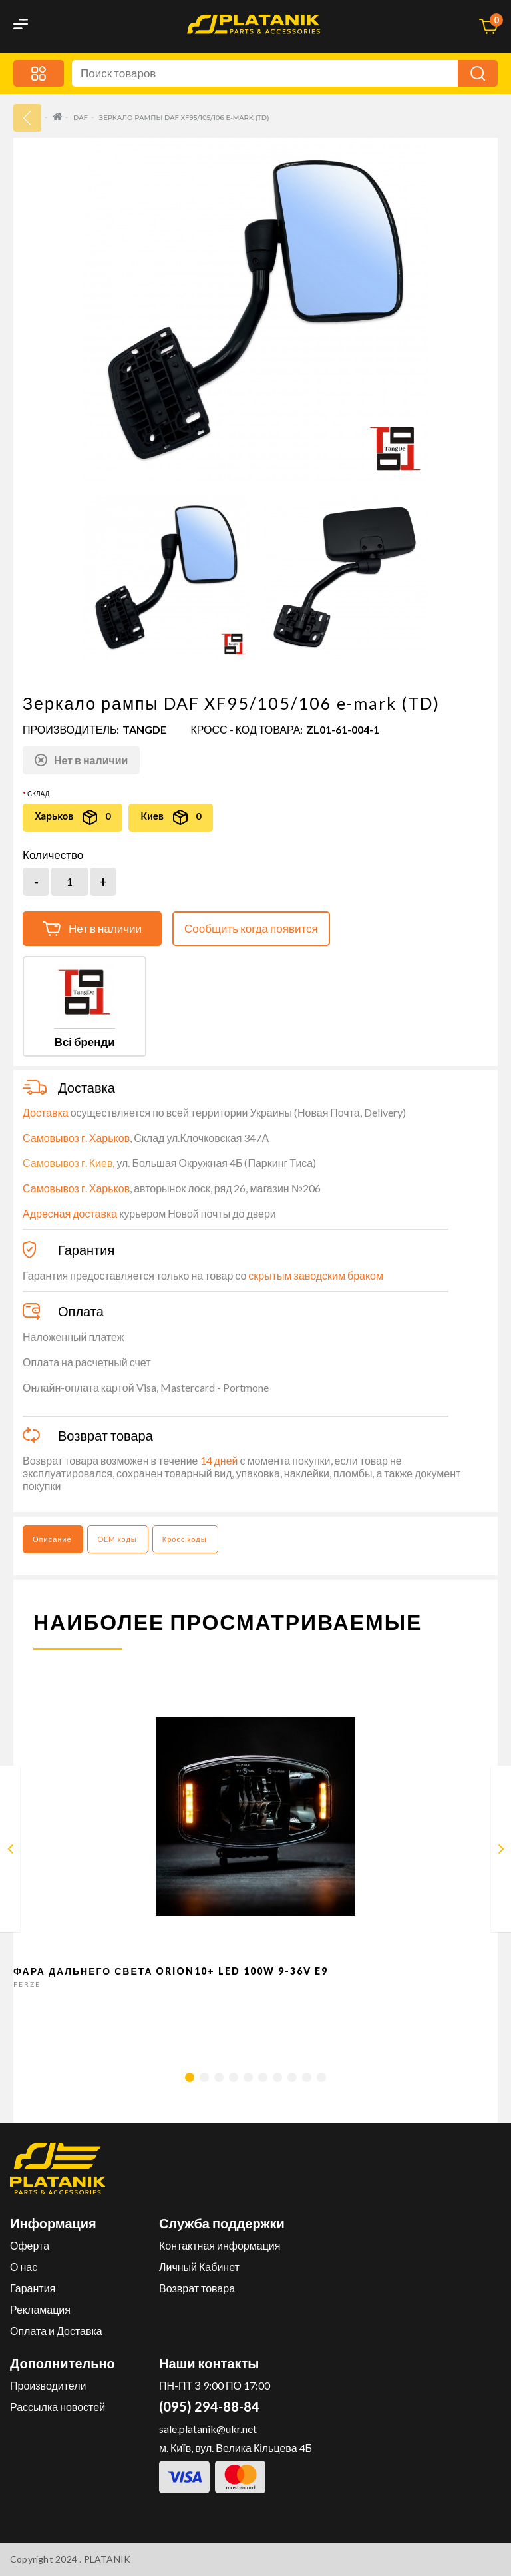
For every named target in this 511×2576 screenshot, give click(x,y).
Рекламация (40, 2309)
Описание (52, 1539)
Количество (53, 855)
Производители (48, 2385)
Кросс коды (184, 1539)
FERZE (27, 1984)
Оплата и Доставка (56, 2330)
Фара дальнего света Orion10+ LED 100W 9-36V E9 (171, 1971)
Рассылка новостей (57, 2406)
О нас (23, 2266)
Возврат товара (197, 2288)
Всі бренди (84, 1042)
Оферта (29, 2245)
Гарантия (32, 2288)
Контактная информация (219, 2245)
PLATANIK (107, 2559)
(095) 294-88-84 (209, 2406)
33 (27, 118)
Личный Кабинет (199, 2266)
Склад (38, 794)
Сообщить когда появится (251, 928)
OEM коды (117, 1539)
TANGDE (144, 729)
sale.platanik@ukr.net (208, 2428)
